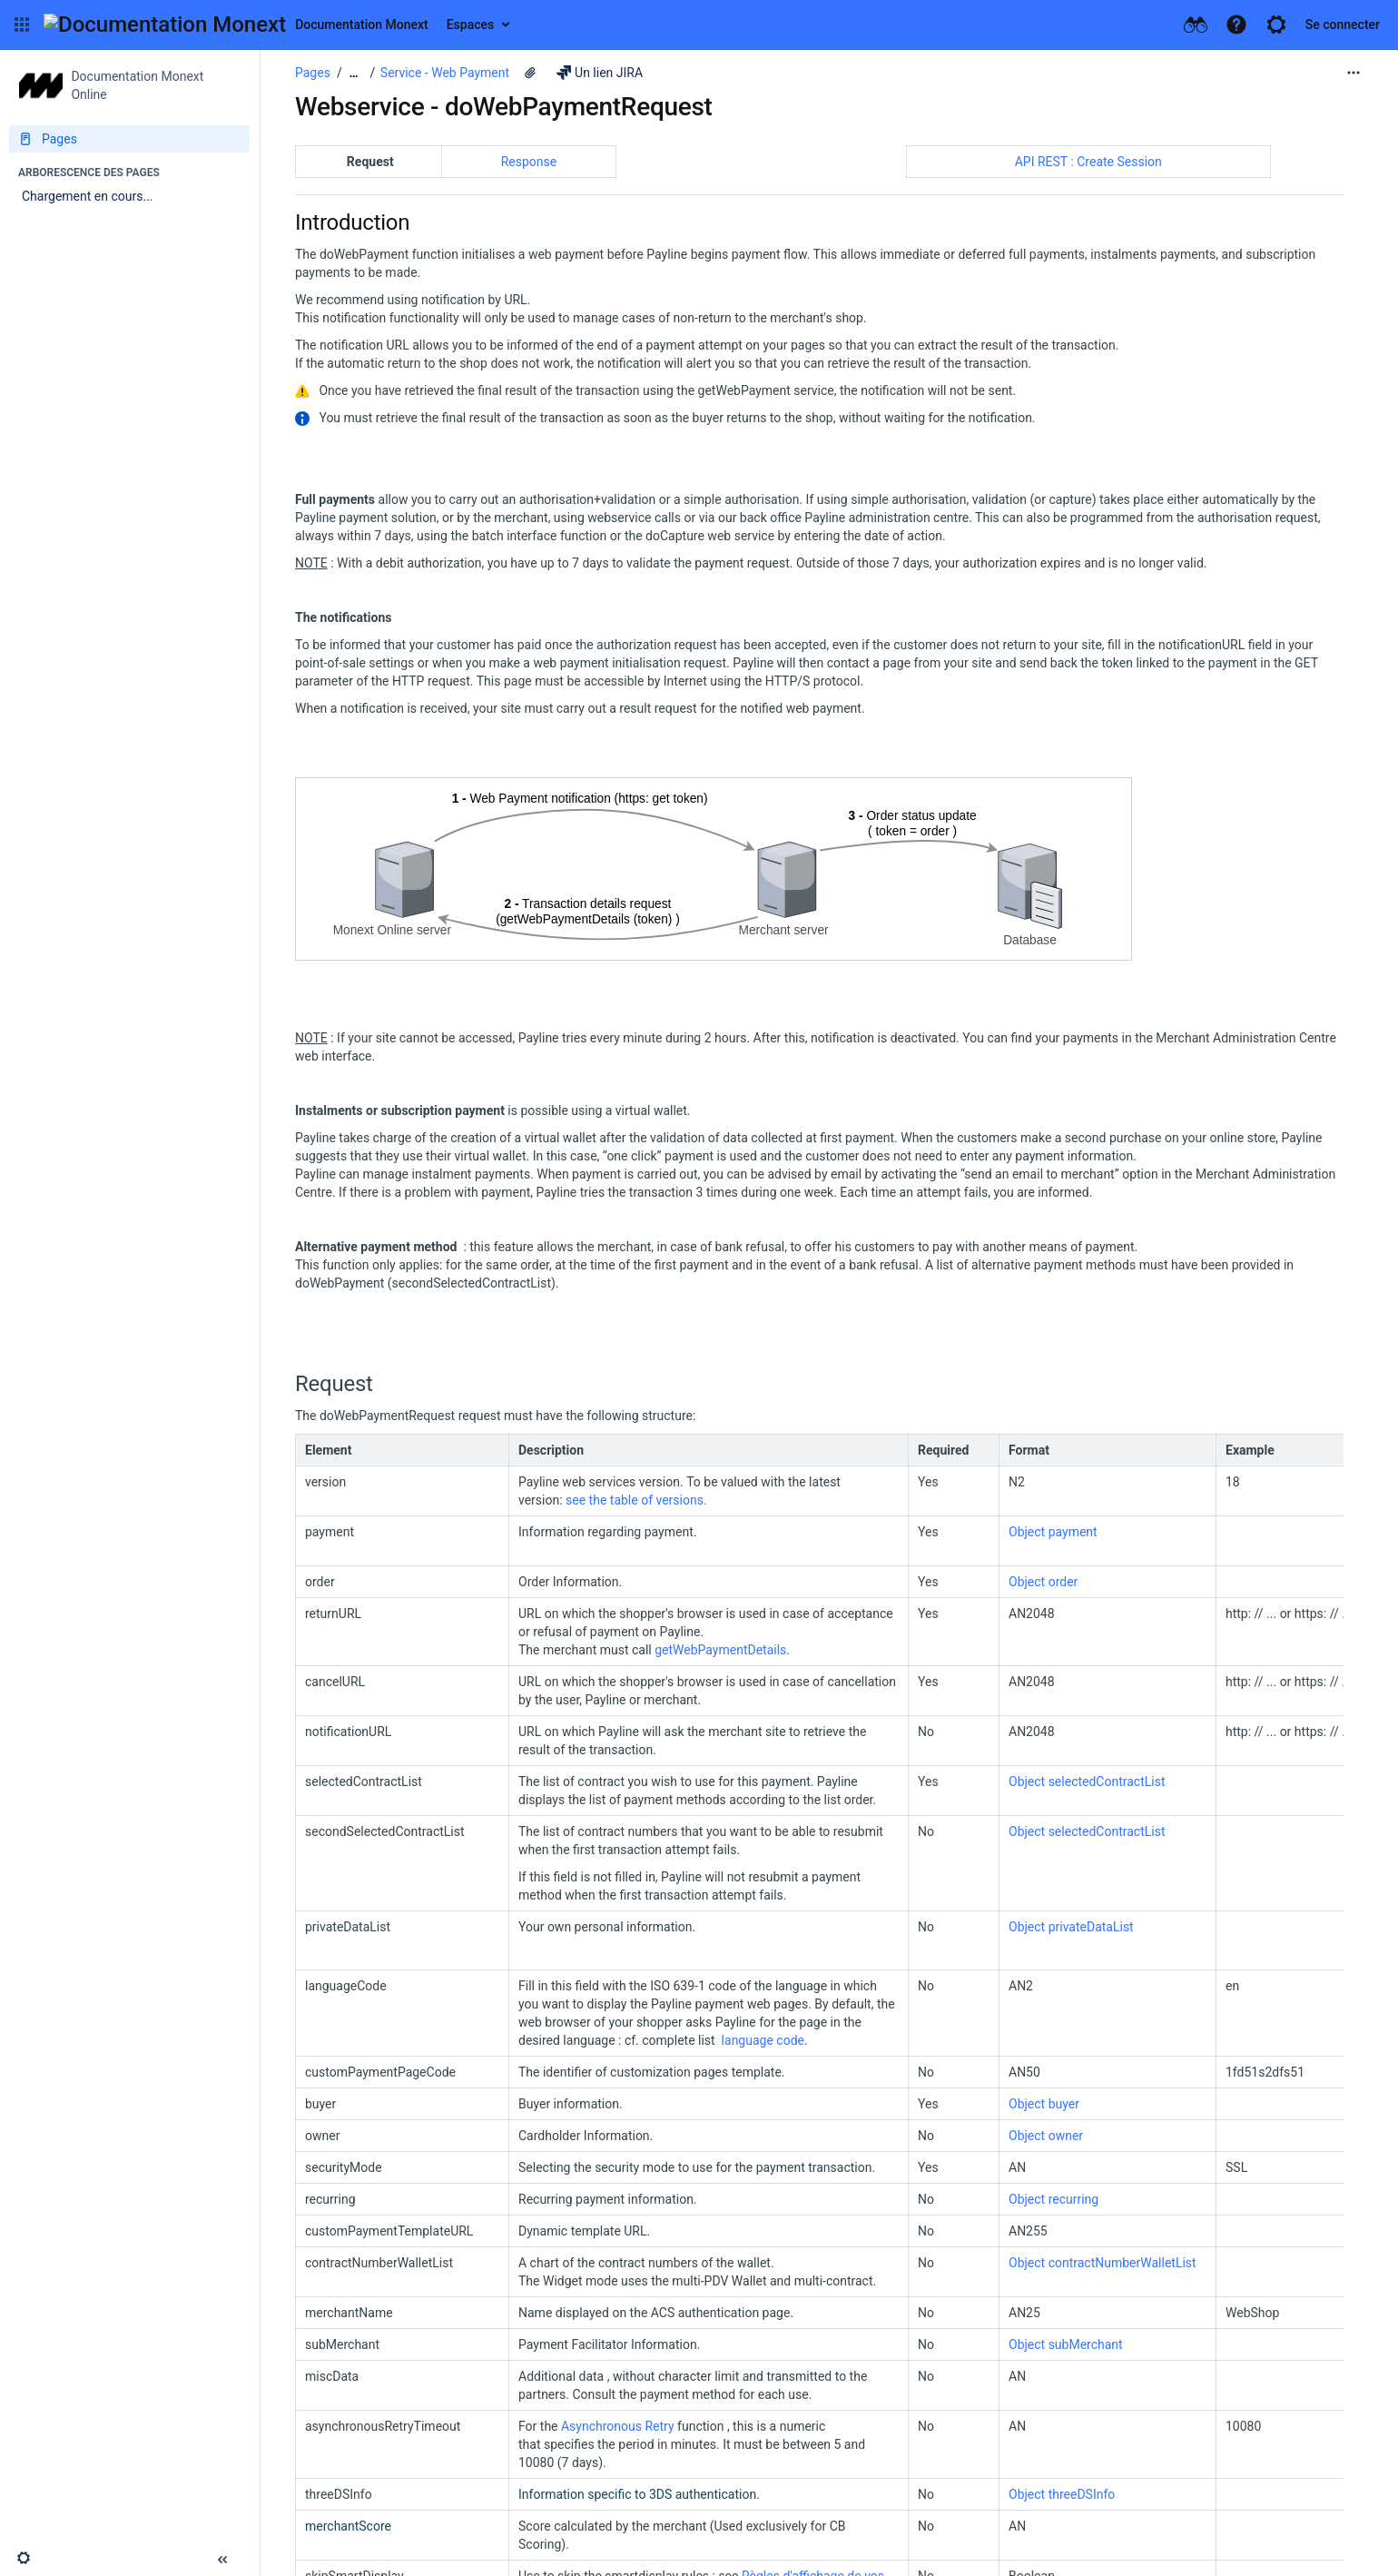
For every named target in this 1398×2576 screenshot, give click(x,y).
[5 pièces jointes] (530, 72)
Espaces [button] (471, 24)
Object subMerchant (1066, 2344)
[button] (21, 24)
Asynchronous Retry (617, 2426)
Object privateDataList (1071, 1927)
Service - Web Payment (444, 72)
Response (529, 161)
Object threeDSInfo (1062, 2494)
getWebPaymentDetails (720, 1650)
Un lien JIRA (599, 72)
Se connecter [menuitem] (1342, 24)
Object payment (1053, 1532)
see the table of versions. (636, 1500)
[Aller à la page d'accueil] (236, 24)
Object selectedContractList (1087, 1781)
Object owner (1046, 2135)
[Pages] (129, 139)
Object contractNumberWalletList (1102, 2262)
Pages (312, 72)
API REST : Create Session (1088, 161)
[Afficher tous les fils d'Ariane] (354, 73)
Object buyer (1044, 2104)
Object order (1043, 1581)
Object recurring (1053, 2199)
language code (763, 2040)
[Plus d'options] (1353, 72)
